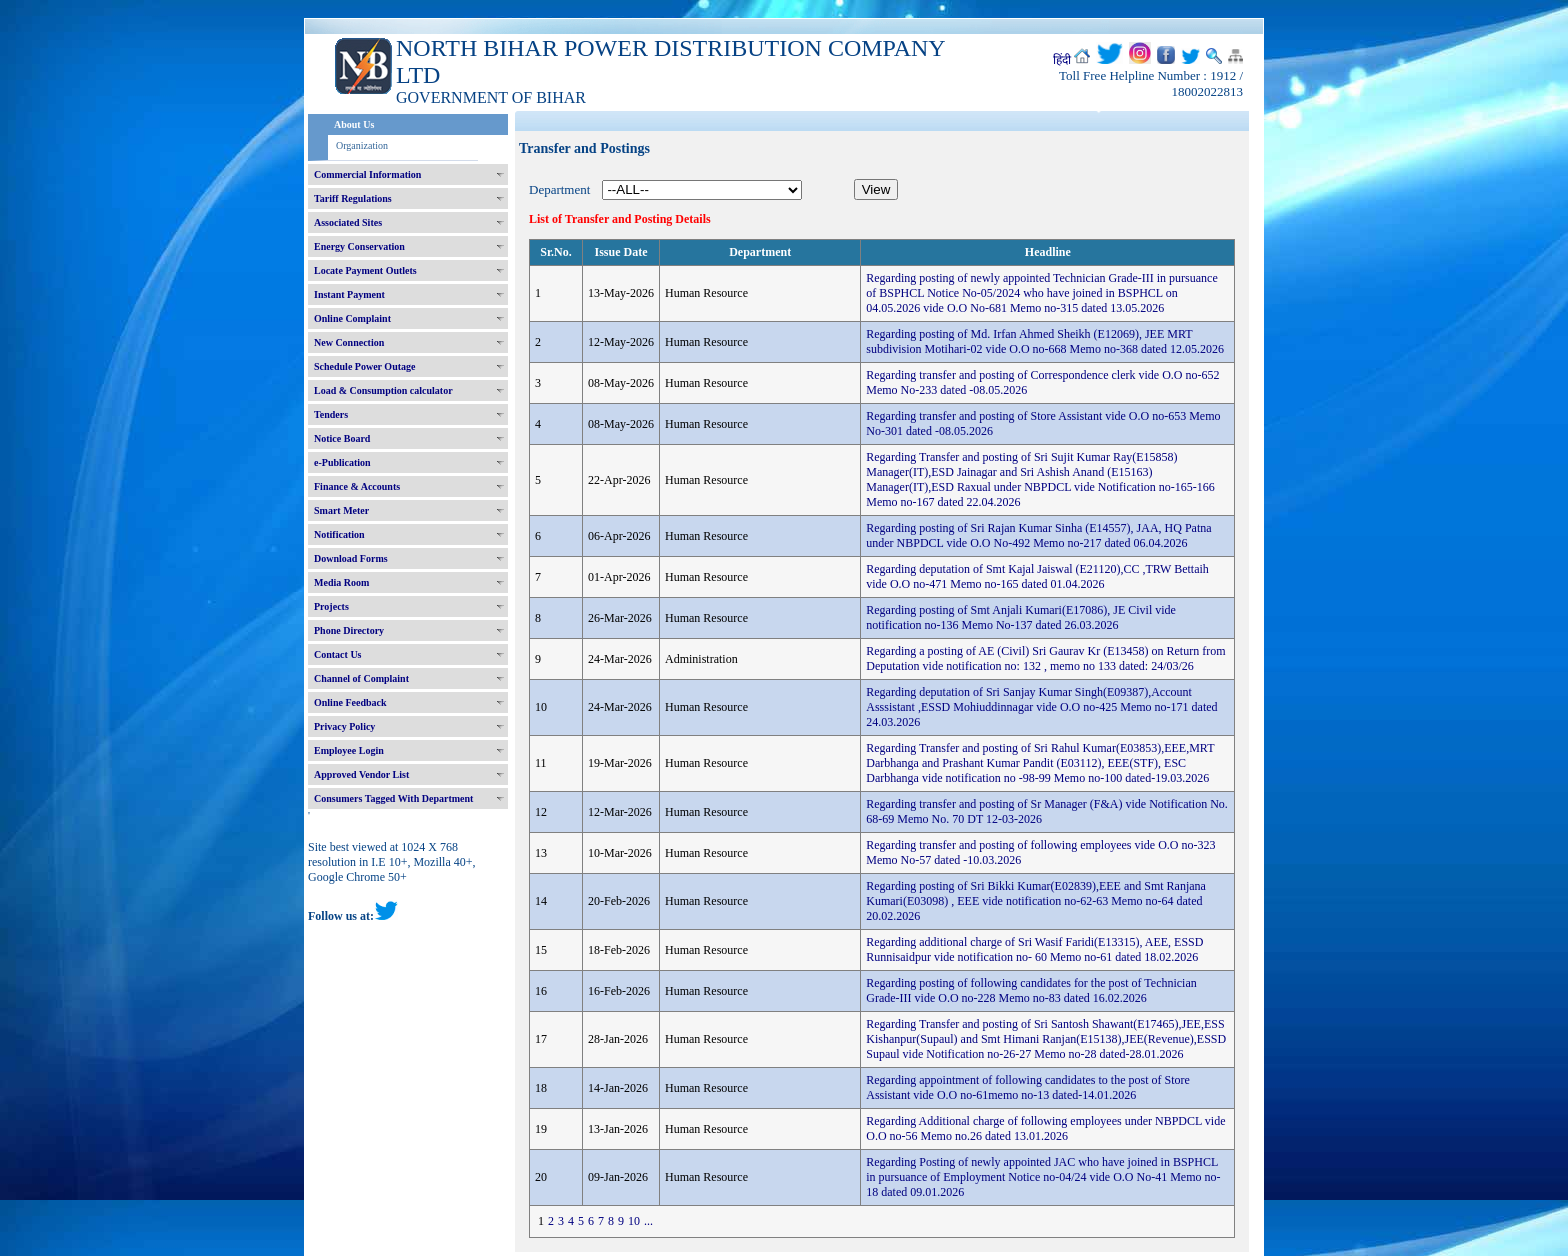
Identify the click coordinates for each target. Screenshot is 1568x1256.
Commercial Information (367, 174)
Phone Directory (349, 630)
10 (634, 1221)
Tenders (331, 414)
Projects (331, 606)
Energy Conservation (359, 246)
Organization (362, 145)
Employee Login (349, 750)
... (648, 1221)
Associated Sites (348, 222)
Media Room (341, 582)
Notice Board (342, 438)
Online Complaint (352, 318)
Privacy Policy (344, 726)
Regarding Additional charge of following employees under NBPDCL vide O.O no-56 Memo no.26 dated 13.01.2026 (1045, 1128)
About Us (354, 124)
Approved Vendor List (361, 774)
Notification (339, 534)
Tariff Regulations (353, 198)
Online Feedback (350, 702)
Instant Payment (349, 294)
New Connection (349, 342)
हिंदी (1062, 60)
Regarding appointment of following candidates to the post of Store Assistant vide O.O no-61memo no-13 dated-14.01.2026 (1028, 1087)
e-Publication (342, 462)
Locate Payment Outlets (365, 270)
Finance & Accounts (357, 486)
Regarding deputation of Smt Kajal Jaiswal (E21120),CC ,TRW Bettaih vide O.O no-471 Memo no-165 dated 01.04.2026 (1037, 576)
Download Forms (351, 558)
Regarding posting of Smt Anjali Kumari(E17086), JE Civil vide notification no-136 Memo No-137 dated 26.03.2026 (1021, 617)
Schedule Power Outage (364, 366)
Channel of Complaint (361, 678)
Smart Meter (341, 510)
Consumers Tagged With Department (393, 798)
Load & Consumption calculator (383, 390)
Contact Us (338, 654)
